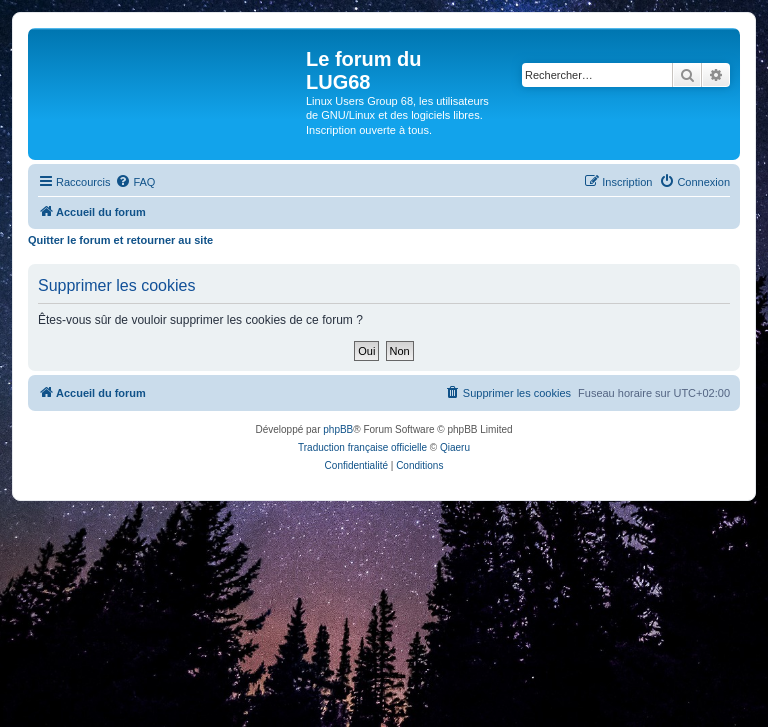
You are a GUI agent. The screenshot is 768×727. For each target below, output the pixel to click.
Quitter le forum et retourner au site (120, 240)
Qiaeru (455, 447)
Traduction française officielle (362, 447)
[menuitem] (135, 182)
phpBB (338, 429)
